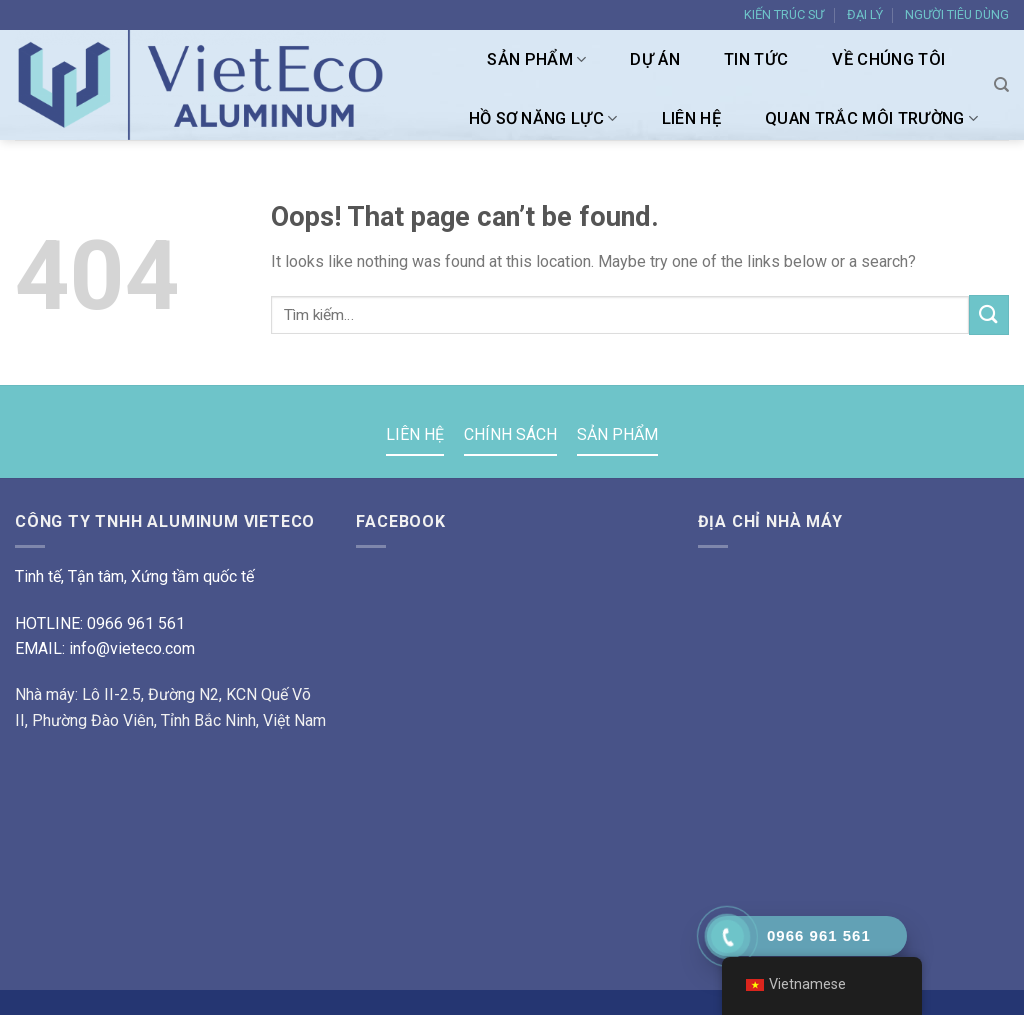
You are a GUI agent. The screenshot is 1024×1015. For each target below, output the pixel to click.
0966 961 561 (136, 623)
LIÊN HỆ (691, 118)
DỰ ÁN (655, 59)
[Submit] (989, 314)
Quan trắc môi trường (871, 119)
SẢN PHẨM (536, 60)
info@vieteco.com (132, 648)
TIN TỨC (756, 59)
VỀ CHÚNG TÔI (888, 59)
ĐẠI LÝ (865, 14)
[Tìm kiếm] (1001, 85)
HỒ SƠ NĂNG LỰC (543, 119)
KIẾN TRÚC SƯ (784, 14)
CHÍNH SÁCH (510, 434)
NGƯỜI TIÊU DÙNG (957, 14)
